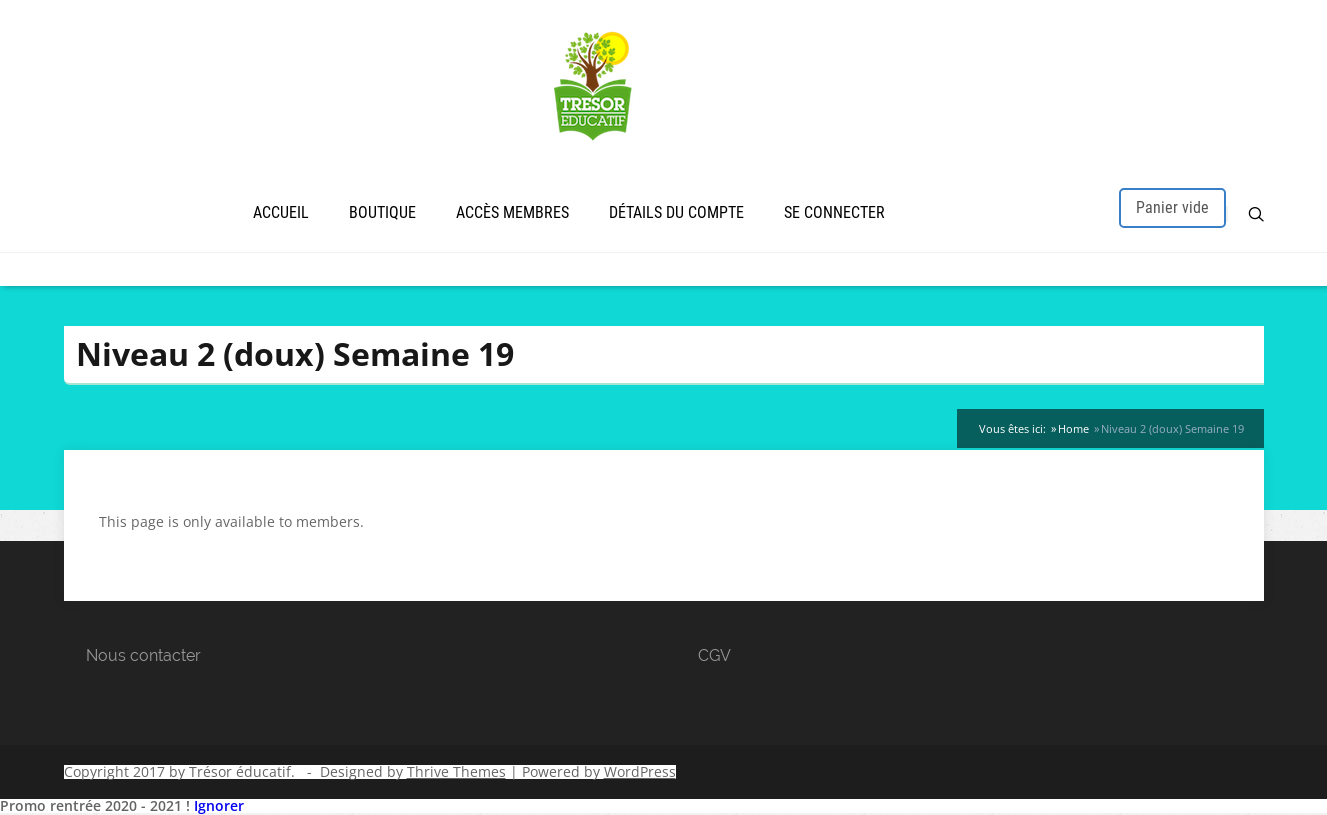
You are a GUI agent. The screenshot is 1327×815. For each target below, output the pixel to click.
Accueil (281, 212)
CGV (714, 655)
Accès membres (512, 212)
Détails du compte (676, 212)
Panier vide (1172, 207)
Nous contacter (143, 655)
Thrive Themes (456, 771)
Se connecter (834, 212)
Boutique (382, 212)
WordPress (640, 771)
